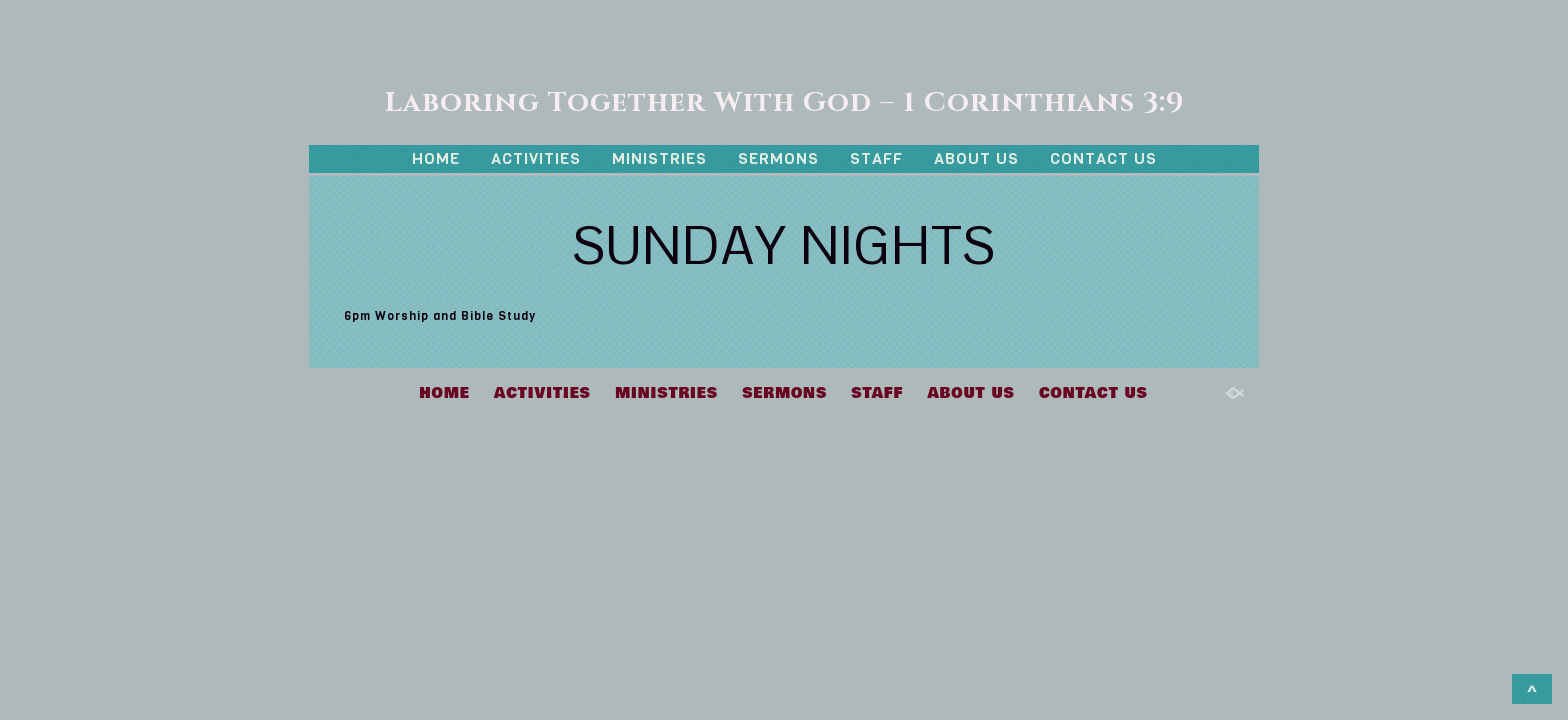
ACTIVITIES (536, 158)
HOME (436, 158)
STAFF (876, 158)
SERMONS (778, 158)
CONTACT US (1103, 158)
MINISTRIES (659, 158)
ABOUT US (976, 158)
